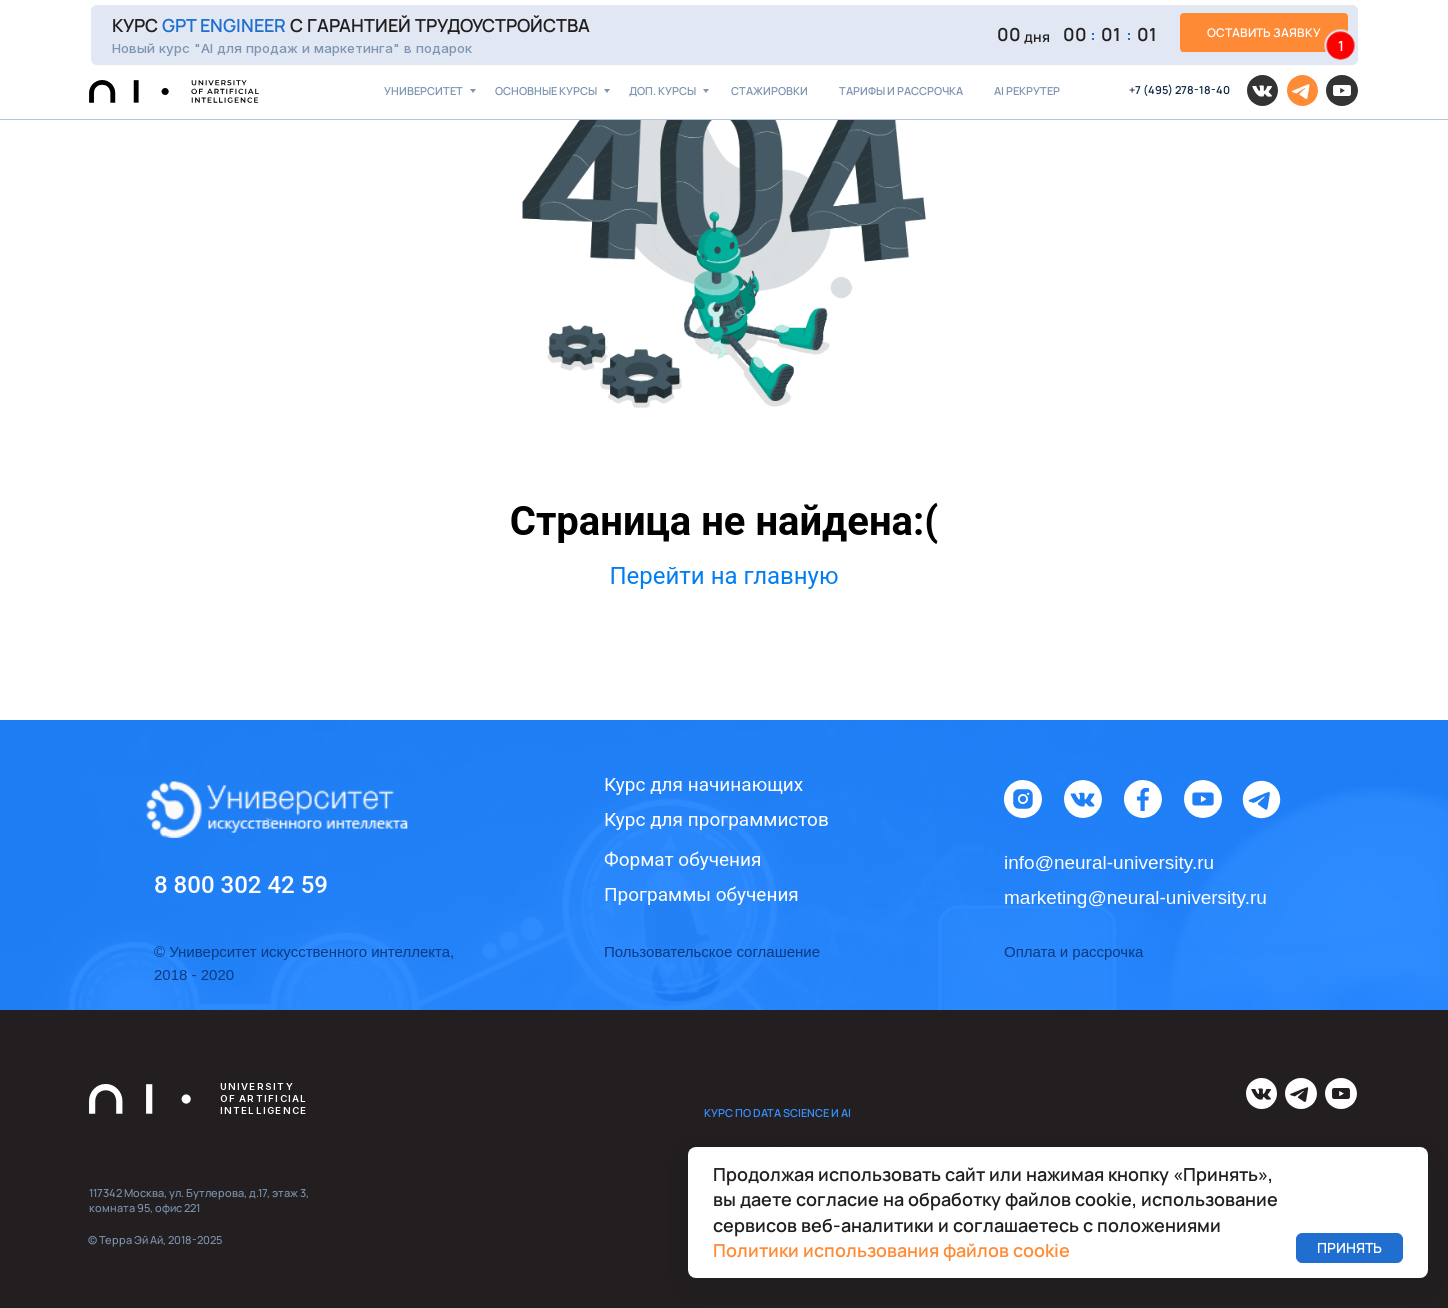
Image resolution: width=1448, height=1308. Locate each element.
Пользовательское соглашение (712, 951)
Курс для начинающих (703, 784)
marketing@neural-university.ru (1135, 897)
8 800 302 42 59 (241, 885)
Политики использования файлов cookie (891, 1250)
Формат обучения (682, 859)
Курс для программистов (716, 819)
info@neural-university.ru (1109, 862)
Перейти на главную (723, 576)
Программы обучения (701, 894)
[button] (724, 35)
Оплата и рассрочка (1073, 951)
